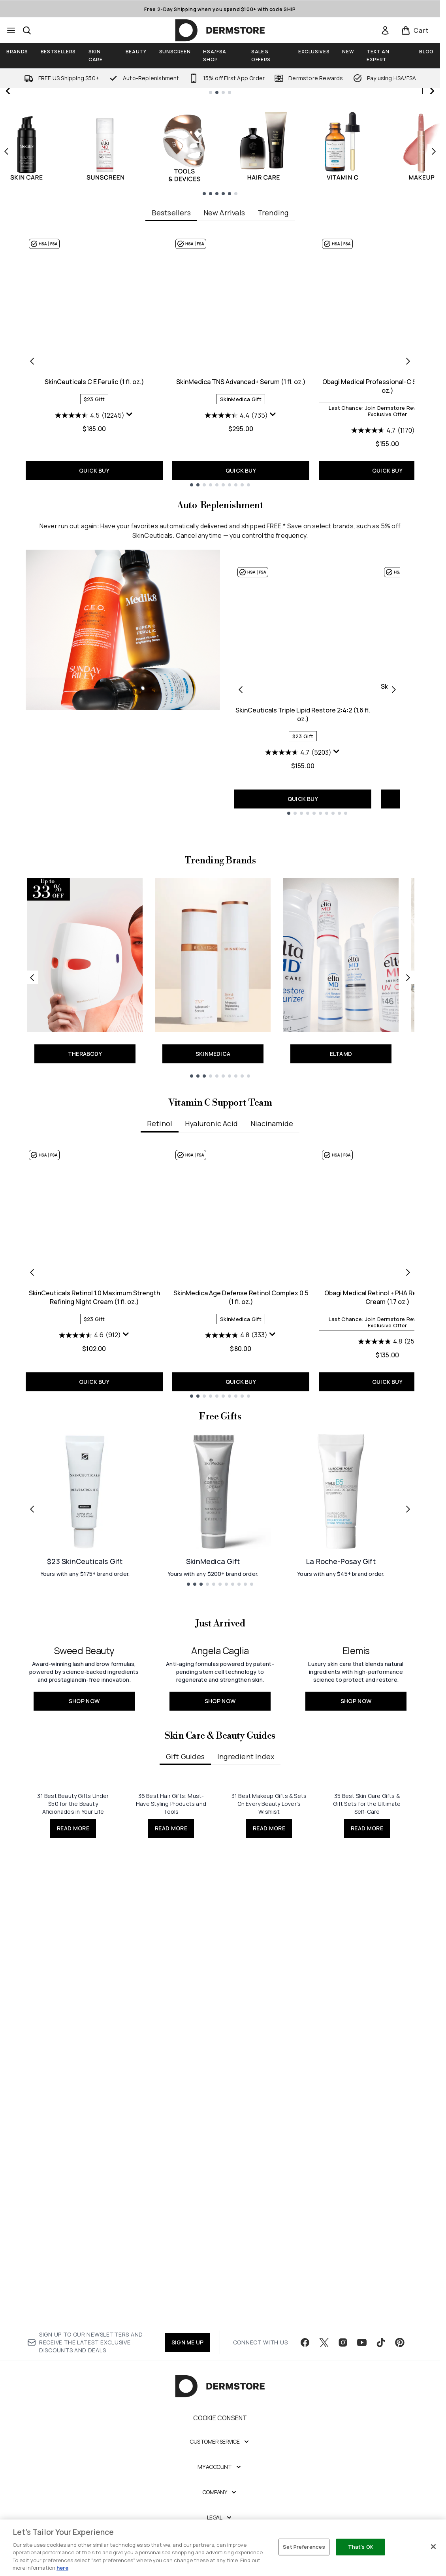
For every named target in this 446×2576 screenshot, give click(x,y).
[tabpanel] (220, 521)
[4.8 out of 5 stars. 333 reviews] (236, 1551)
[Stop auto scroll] (431, 96)
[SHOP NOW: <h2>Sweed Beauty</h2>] (84, 1938)
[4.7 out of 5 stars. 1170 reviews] (383, 590)
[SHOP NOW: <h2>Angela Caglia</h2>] (220, 1938)
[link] (385, 30)
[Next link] (408, 1193)
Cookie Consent (220, 2480)
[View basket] (415, 30)
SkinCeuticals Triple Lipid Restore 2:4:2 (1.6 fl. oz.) (302, 875)
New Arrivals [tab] (224, 373)
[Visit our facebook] (304, 2404)
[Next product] (394, 850)
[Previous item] (6, 311)
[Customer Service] (220, 2503)
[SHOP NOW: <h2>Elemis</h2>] (355, 1938)
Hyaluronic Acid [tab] (211, 1340)
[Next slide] (431, 171)
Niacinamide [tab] (272, 1340)
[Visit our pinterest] (399, 2404)
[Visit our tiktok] (380, 2404)
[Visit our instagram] (342, 2404)
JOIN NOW (330, 220)
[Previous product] (240, 850)
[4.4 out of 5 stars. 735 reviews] (236, 575)
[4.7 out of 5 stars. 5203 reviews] (298, 913)
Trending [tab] (273, 373)
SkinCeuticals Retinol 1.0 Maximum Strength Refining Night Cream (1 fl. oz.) (94, 1513)
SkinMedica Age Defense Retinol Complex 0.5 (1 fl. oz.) (241, 1513)
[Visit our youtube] (361, 2404)
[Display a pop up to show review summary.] (130, 575)
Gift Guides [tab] (185, 2066)
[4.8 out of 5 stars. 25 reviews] (387, 1557)
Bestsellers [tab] (170, 373)
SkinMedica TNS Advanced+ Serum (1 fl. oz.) (241, 542)
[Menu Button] (11, 30)
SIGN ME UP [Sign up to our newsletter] (187, 2404)
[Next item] (433, 311)
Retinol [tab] (159, 1340)
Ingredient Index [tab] (245, 2066)
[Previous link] (32, 1193)
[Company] (220, 2554)
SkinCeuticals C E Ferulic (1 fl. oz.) (94, 542)
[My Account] (220, 2529)
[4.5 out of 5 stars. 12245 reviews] (89, 575)
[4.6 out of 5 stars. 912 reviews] (90, 1551)
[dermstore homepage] (220, 30)
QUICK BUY (94, 631)
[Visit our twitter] (323, 2404)
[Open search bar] (27, 30)
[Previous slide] (8, 171)
